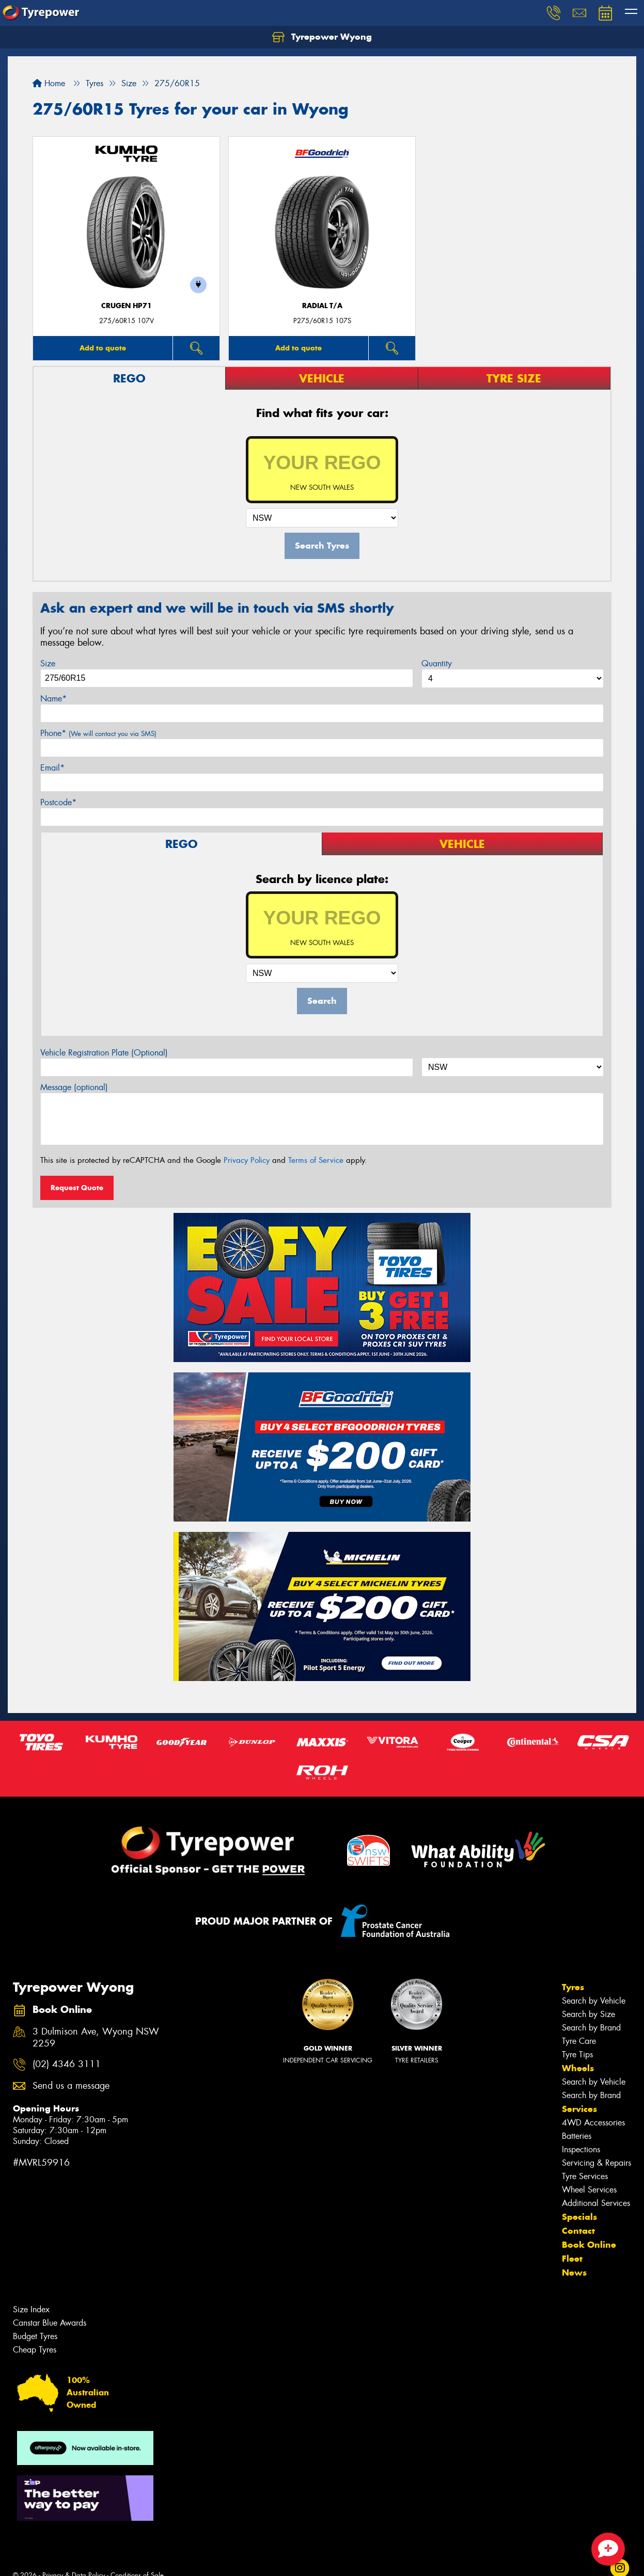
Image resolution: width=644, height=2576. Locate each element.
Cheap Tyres (34, 2349)
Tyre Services (585, 2176)
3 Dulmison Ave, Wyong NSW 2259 (96, 2038)
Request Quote (77, 1187)
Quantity (436, 663)
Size (47, 663)
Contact (578, 2230)
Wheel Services (589, 2189)
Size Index (31, 2309)
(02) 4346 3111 (67, 2064)
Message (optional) (74, 1087)
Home (49, 83)
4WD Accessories (593, 2122)
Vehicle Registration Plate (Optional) (104, 1052)
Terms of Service (315, 1160)
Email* (52, 767)
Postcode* (58, 802)
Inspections (581, 2149)
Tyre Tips (577, 2054)
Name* (53, 698)
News (574, 2272)
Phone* (98, 733)
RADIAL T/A (322, 305)
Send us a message (71, 2086)
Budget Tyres (35, 2336)
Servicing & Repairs (596, 2162)
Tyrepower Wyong (322, 37)
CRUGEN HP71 (126, 305)
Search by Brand (591, 2027)
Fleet (572, 2258)
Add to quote (103, 348)
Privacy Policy (247, 1160)
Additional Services (596, 2203)
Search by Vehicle (593, 2000)
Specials (579, 2216)
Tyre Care (579, 2041)
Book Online (589, 2244)
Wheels (578, 2068)
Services (579, 2109)
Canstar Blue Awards (49, 2322)
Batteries (576, 2136)
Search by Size (588, 2014)
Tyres (573, 1987)
